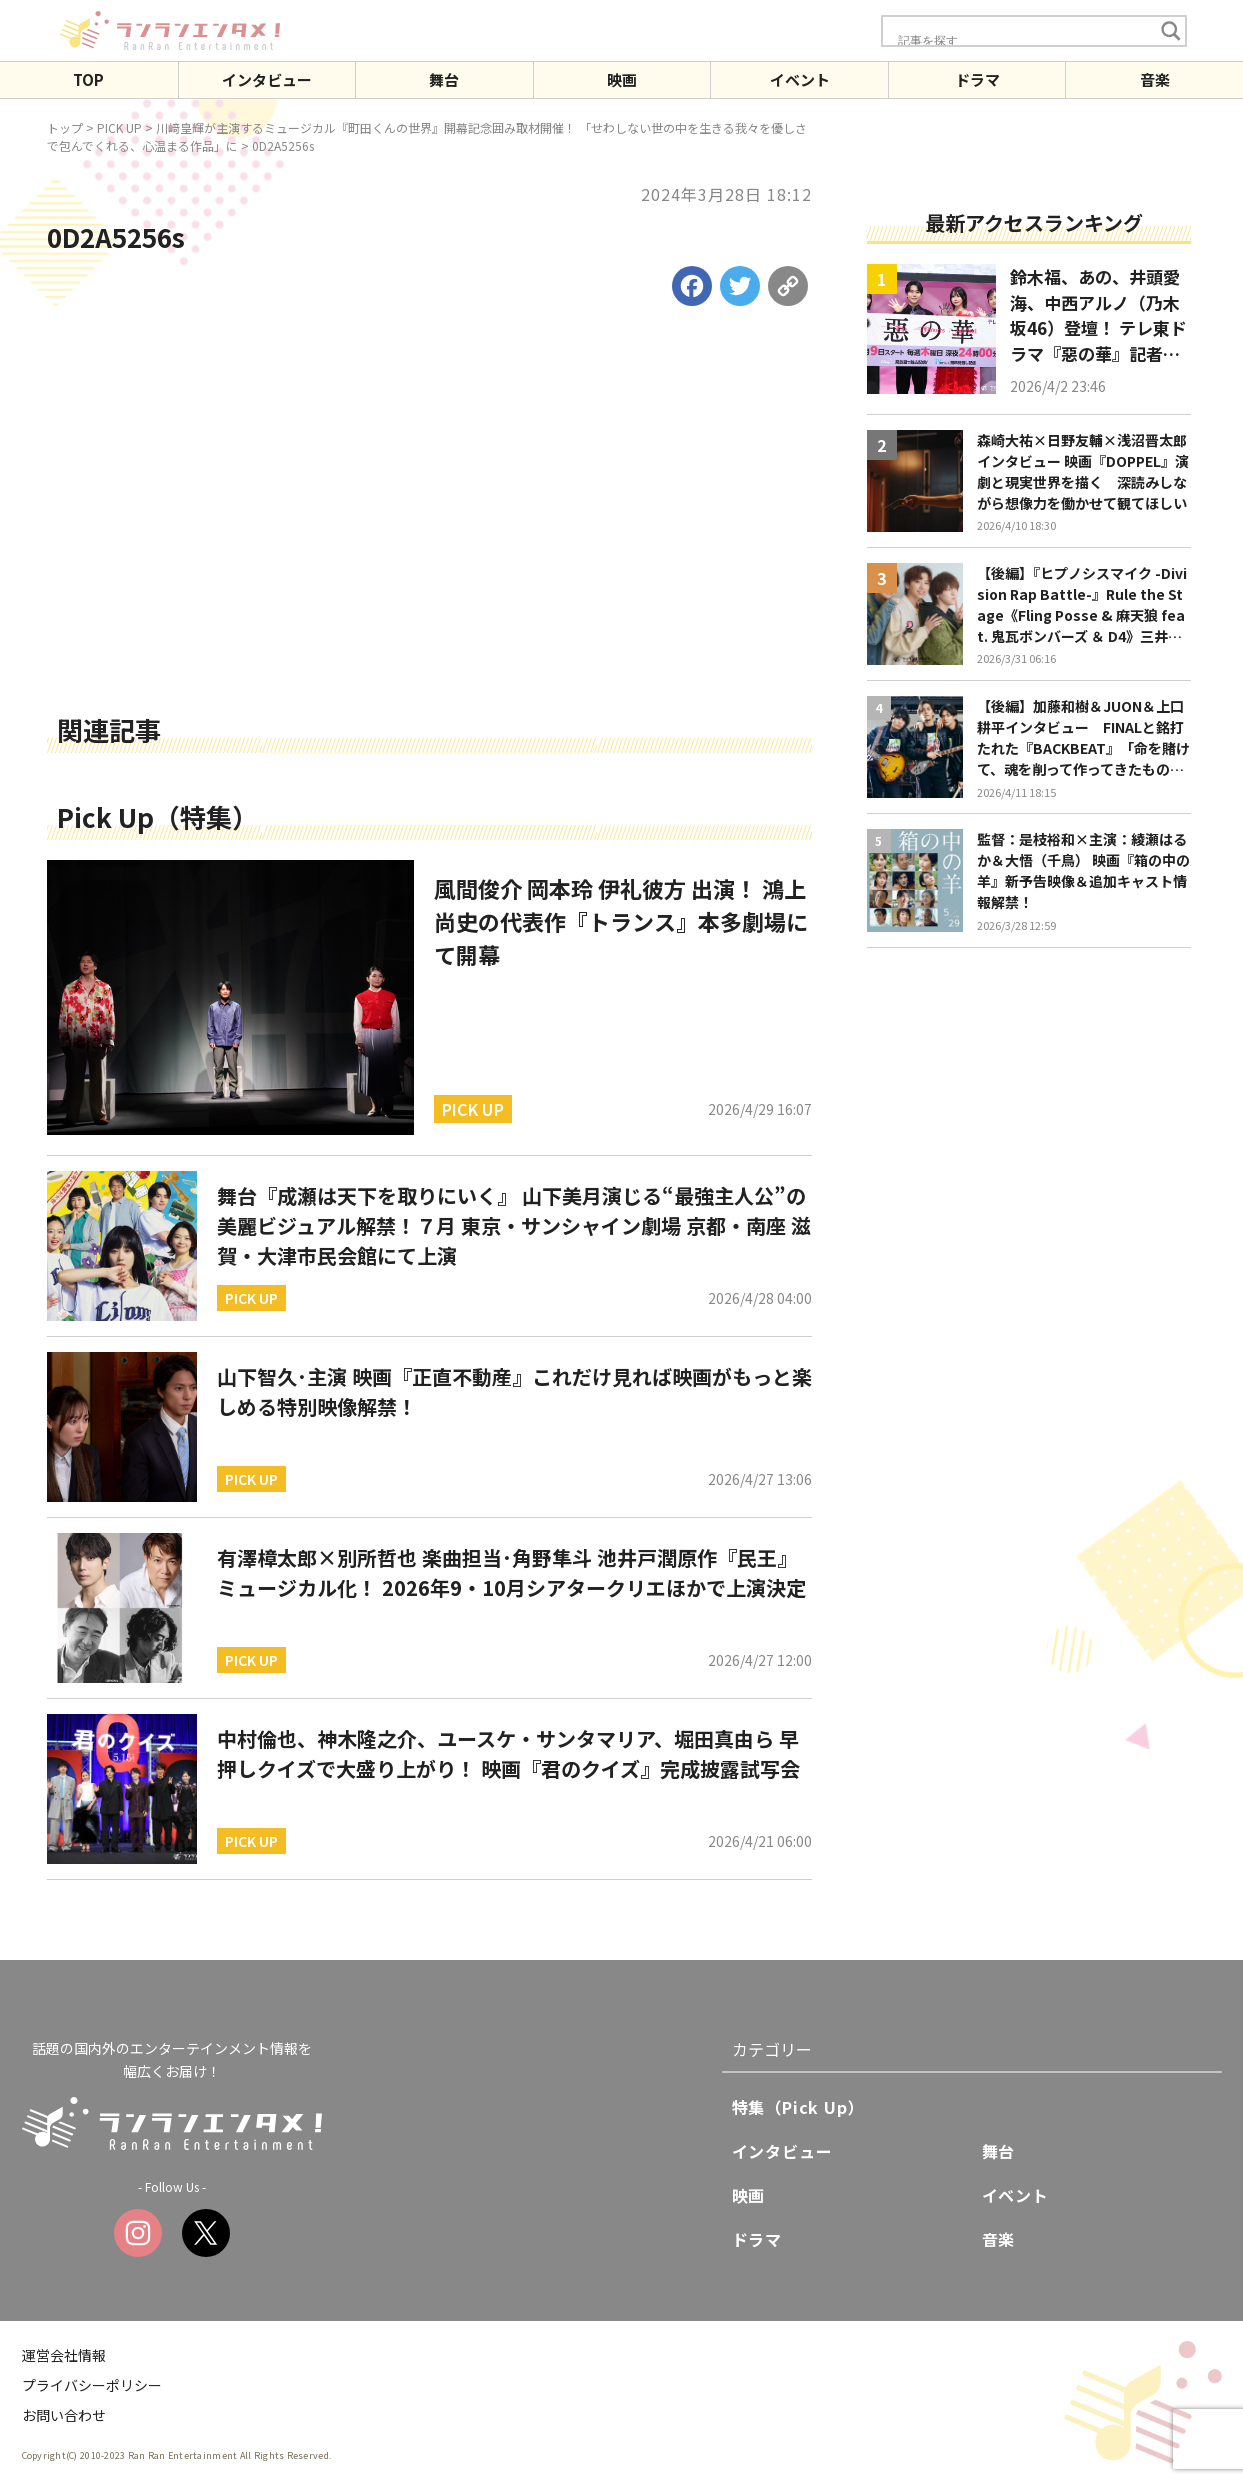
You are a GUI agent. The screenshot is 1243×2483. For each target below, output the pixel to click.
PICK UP (119, 127)
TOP (88, 79)
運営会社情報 (64, 2355)
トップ (65, 127)
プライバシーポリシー (92, 2385)
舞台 (444, 79)
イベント (800, 79)
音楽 (1155, 79)
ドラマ (977, 79)
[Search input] (1023, 39)
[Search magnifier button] (1171, 31)
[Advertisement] (429, 557)
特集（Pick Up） (798, 2107)
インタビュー (267, 79)
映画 (622, 79)
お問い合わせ (64, 2415)
